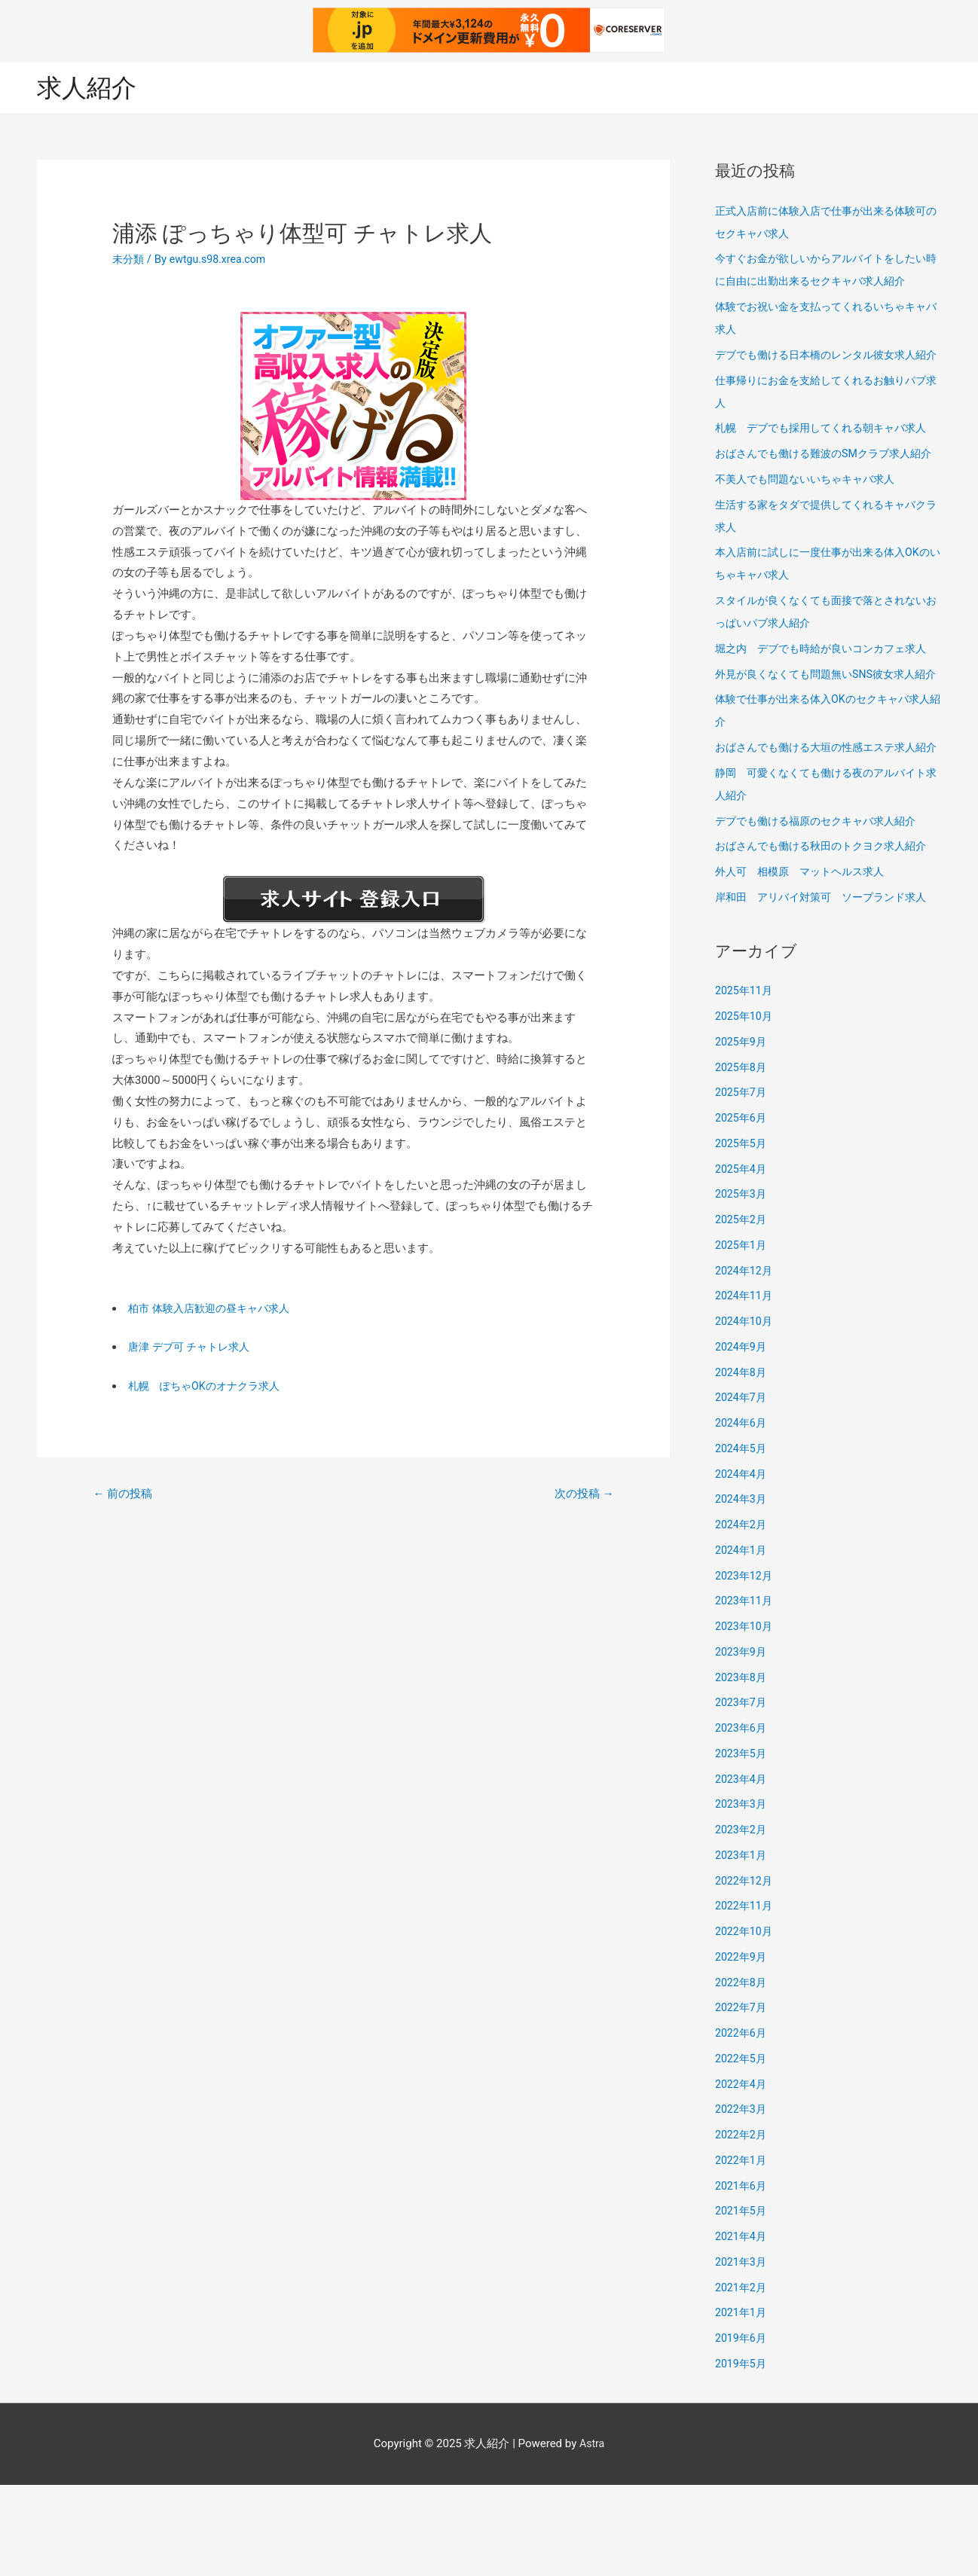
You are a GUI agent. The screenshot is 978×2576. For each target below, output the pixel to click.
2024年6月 (742, 1514)
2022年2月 (742, 2226)
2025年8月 (742, 1158)
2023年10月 (745, 1717)
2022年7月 (742, 2098)
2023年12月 (745, 1667)
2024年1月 (742, 1641)
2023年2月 (742, 1920)
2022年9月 (742, 2048)
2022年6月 (742, 2124)
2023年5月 (742, 1844)
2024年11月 (745, 1386)
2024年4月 (742, 1565)
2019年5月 (742, 2455)
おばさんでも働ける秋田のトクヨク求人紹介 (828, 937)
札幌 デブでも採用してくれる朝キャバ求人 (828, 451)
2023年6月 (742, 1819)
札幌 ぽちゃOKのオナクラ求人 (209, 1386)
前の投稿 (125, 1495)
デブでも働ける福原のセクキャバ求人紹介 (822, 912)
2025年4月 (742, 1260)
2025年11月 (745, 1081)
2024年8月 (742, 1463)
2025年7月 (742, 1183)
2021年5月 (742, 2302)
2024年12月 (745, 1362)
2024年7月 (742, 1488)
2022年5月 (742, 2149)
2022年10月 (745, 2022)
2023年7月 (742, 1793)
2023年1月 (742, 1946)
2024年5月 (742, 1539)
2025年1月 (742, 1336)
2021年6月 (742, 2277)
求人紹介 (89, 87)
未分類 (129, 260)
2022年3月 (742, 2200)
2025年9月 (742, 1133)
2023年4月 (742, 1870)
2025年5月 (742, 1234)
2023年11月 (745, 1692)
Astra (592, 2534)
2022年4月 (742, 2175)
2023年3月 (742, 1895)
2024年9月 (742, 1438)
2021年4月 (742, 2327)
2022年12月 (745, 1972)
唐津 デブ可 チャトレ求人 (193, 1347)
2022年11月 (745, 1997)
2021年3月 (742, 2353)
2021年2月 (742, 2378)
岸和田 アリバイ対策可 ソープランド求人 (828, 988)
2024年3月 (742, 1590)
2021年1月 (742, 2403)
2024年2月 (742, 1615)
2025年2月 (742, 1310)
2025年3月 (742, 1285)
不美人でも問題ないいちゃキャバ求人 (811, 525)
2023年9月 (742, 1743)
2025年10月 (745, 1107)
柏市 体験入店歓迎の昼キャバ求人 (214, 1308)
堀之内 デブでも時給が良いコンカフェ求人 (828, 694)
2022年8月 (742, 2073)
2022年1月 (742, 2251)
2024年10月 (745, 1412)
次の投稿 (581, 1495)
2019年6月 (742, 2429)
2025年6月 (742, 1209)
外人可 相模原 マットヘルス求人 (805, 962)
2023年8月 (742, 1768)
